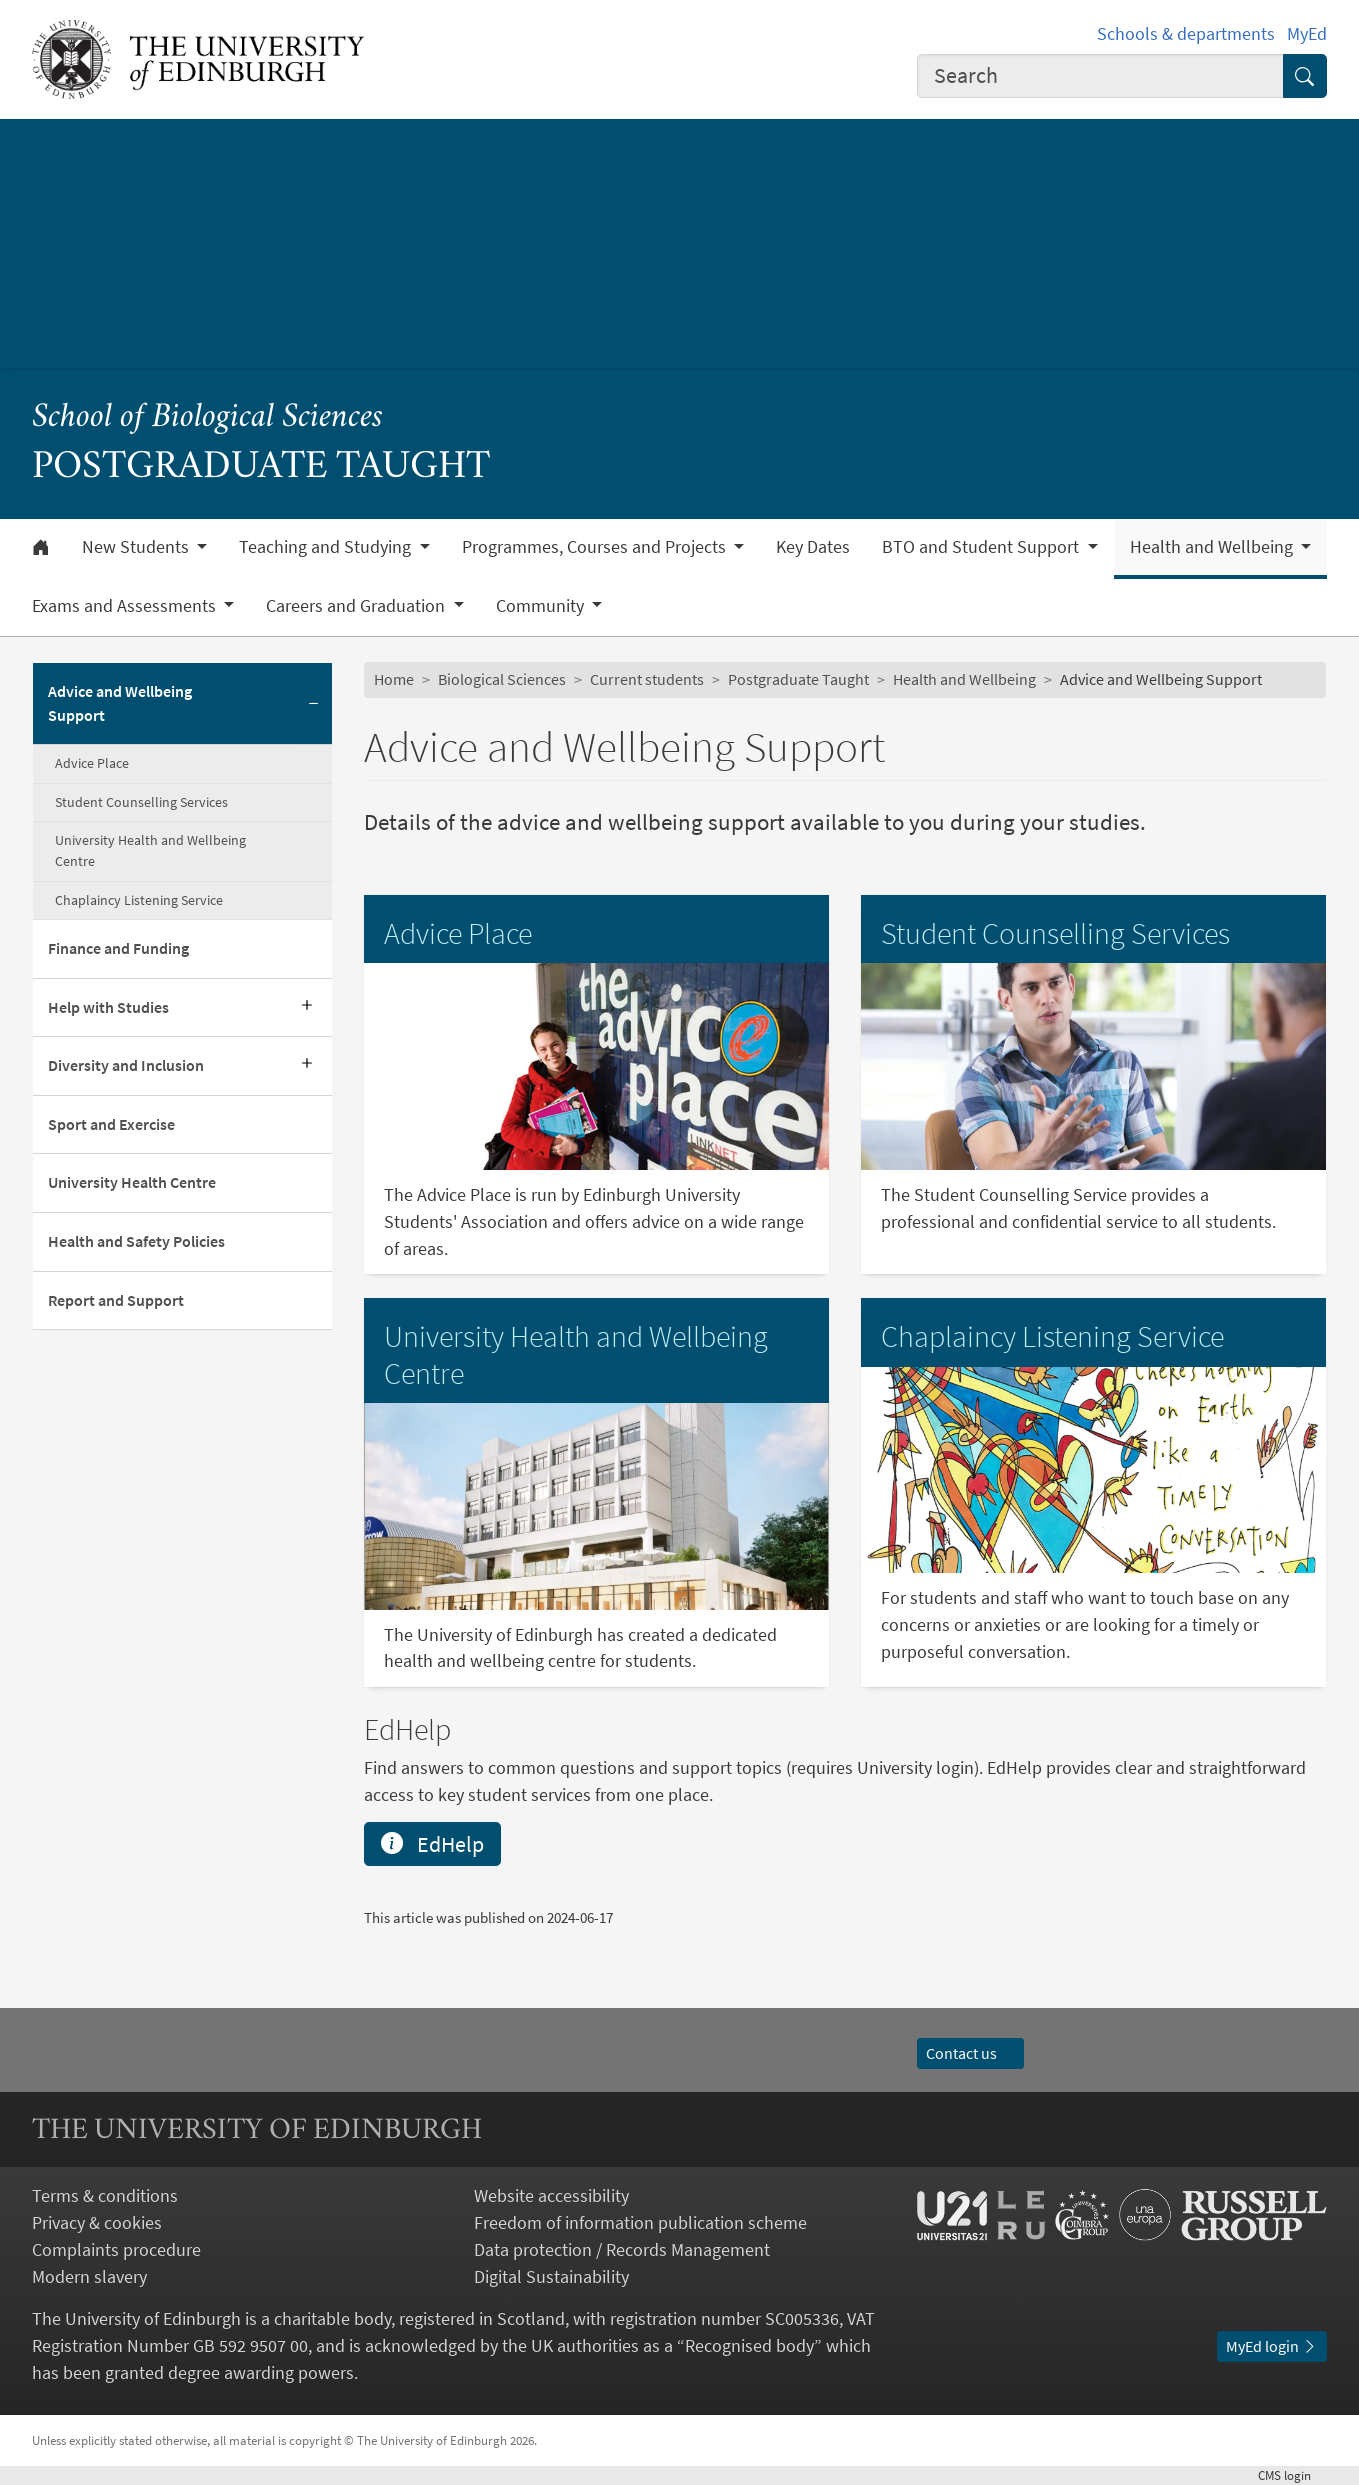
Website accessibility (551, 2195)
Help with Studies (108, 1007)
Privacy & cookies (97, 2222)
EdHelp (432, 1844)
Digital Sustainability (551, 2276)
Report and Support (116, 1300)
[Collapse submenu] (314, 704)
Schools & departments (1186, 33)
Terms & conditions (105, 2195)
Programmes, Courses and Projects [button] (596, 547)
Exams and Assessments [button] (126, 606)
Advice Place (92, 763)
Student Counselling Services (141, 802)
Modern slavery (89, 2276)
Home (394, 679)
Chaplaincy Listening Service (139, 900)
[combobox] (1100, 76)
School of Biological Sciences (207, 418)
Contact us (971, 2053)
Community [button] (542, 606)
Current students (647, 679)
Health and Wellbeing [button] (1213, 547)
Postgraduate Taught (798, 679)
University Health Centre (132, 1182)
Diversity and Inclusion (126, 1065)
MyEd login (1272, 2346)
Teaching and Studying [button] (327, 547)
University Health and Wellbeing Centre (150, 850)
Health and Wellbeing (964, 679)
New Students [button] (137, 547)
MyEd (1307, 33)
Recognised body (749, 2345)
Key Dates (813, 547)
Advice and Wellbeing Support (120, 703)
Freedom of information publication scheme (640, 2222)
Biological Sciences (502, 679)
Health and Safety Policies (136, 1241)
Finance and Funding (118, 948)
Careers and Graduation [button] (357, 606)
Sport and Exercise (111, 1124)
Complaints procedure (116, 2249)
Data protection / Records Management (622, 2249)
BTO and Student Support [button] (982, 547)
